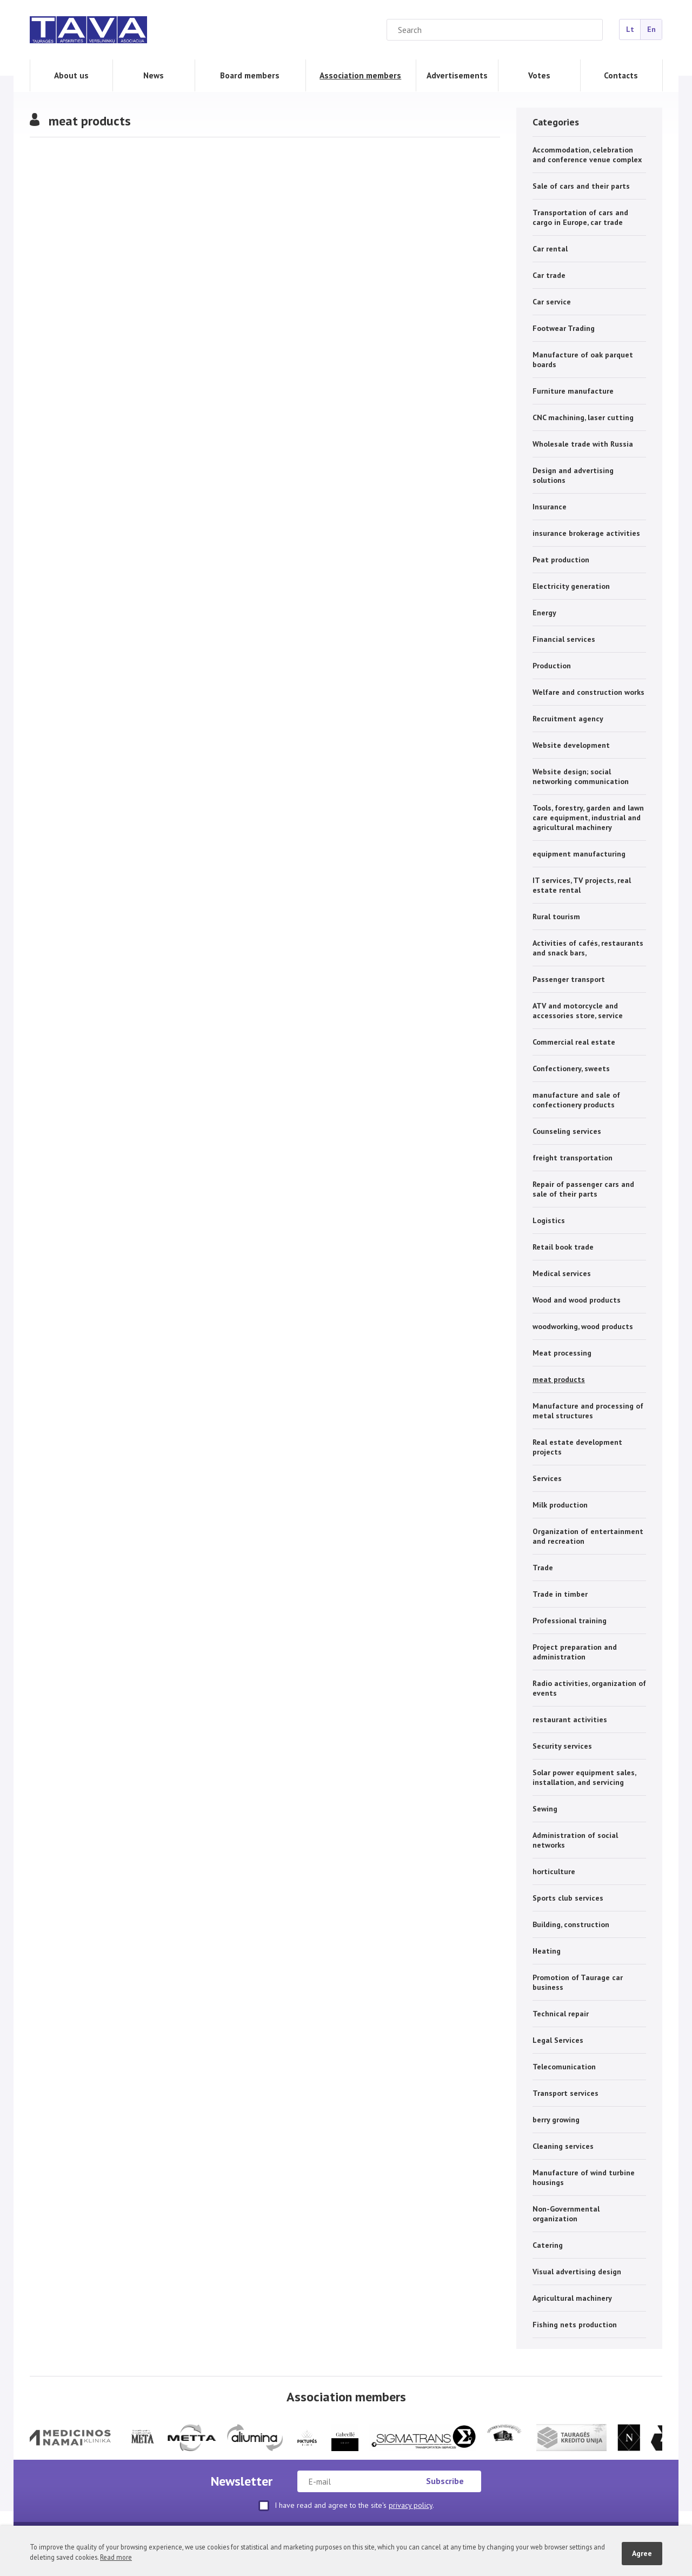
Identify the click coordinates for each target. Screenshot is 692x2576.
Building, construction (571, 1924)
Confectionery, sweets (571, 1068)
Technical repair (561, 2014)
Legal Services (558, 2040)
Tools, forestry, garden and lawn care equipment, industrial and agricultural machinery (588, 817)
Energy (544, 613)
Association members (360, 75)
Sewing (545, 1809)
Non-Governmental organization (566, 2213)
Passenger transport (569, 979)
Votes (539, 75)
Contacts (621, 75)
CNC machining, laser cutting (583, 417)
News (153, 75)
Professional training (570, 1620)
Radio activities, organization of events (589, 1688)
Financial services (564, 639)
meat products (559, 1379)
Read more (116, 2557)
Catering (548, 2245)
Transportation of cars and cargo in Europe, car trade (580, 217)
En (651, 29)
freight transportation (573, 1158)
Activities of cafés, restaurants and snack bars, (588, 948)
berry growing (556, 2119)
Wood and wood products (577, 1300)
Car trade (549, 275)
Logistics (549, 1220)
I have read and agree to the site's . (346, 2505)
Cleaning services (563, 2146)
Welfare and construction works (588, 692)
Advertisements (457, 75)
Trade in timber (560, 1594)
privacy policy (410, 2505)
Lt (630, 29)
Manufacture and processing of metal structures (588, 1410)
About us (71, 75)
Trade (543, 1567)
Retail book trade (563, 1247)
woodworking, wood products (583, 1326)
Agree (642, 2553)
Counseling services (567, 1131)
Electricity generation (571, 586)
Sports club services (568, 1898)
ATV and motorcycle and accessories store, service (578, 1010)
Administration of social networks (575, 1840)
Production (552, 665)
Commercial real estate (574, 1042)
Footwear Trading (564, 328)
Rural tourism (556, 916)
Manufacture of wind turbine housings (584, 2177)
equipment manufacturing (579, 854)
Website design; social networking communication (581, 776)
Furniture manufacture (573, 391)
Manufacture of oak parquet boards (583, 359)
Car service (552, 302)
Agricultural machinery (572, 2298)
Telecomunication (564, 2067)
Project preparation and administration (575, 1652)
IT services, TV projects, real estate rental (582, 885)
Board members (250, 75)
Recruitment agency (568, 718)
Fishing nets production (575, 2324)
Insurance (550, 507)
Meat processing (562, 1353)
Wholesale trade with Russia (583, 444)
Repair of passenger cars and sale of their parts (583, 1189)
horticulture (554, 1871)
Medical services (562, 1273)
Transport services (565, 2093)
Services (547, 1478)
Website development (571, 745)
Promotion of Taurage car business (578, 1982)
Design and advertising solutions (573, 475)
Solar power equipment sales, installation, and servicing (584, 1777)
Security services (562, 1746)
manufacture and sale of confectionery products (576, 1100)
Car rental (550, 249)
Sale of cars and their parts (581, 186)
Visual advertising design (577, 2271)
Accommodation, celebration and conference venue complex (587, 154)
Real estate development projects (577, 1447)
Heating (547, 1951)
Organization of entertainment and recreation (588, 1536)
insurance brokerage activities (586, 533)
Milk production (560, 1505)
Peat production (561, 560)
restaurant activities (570, 1719)
